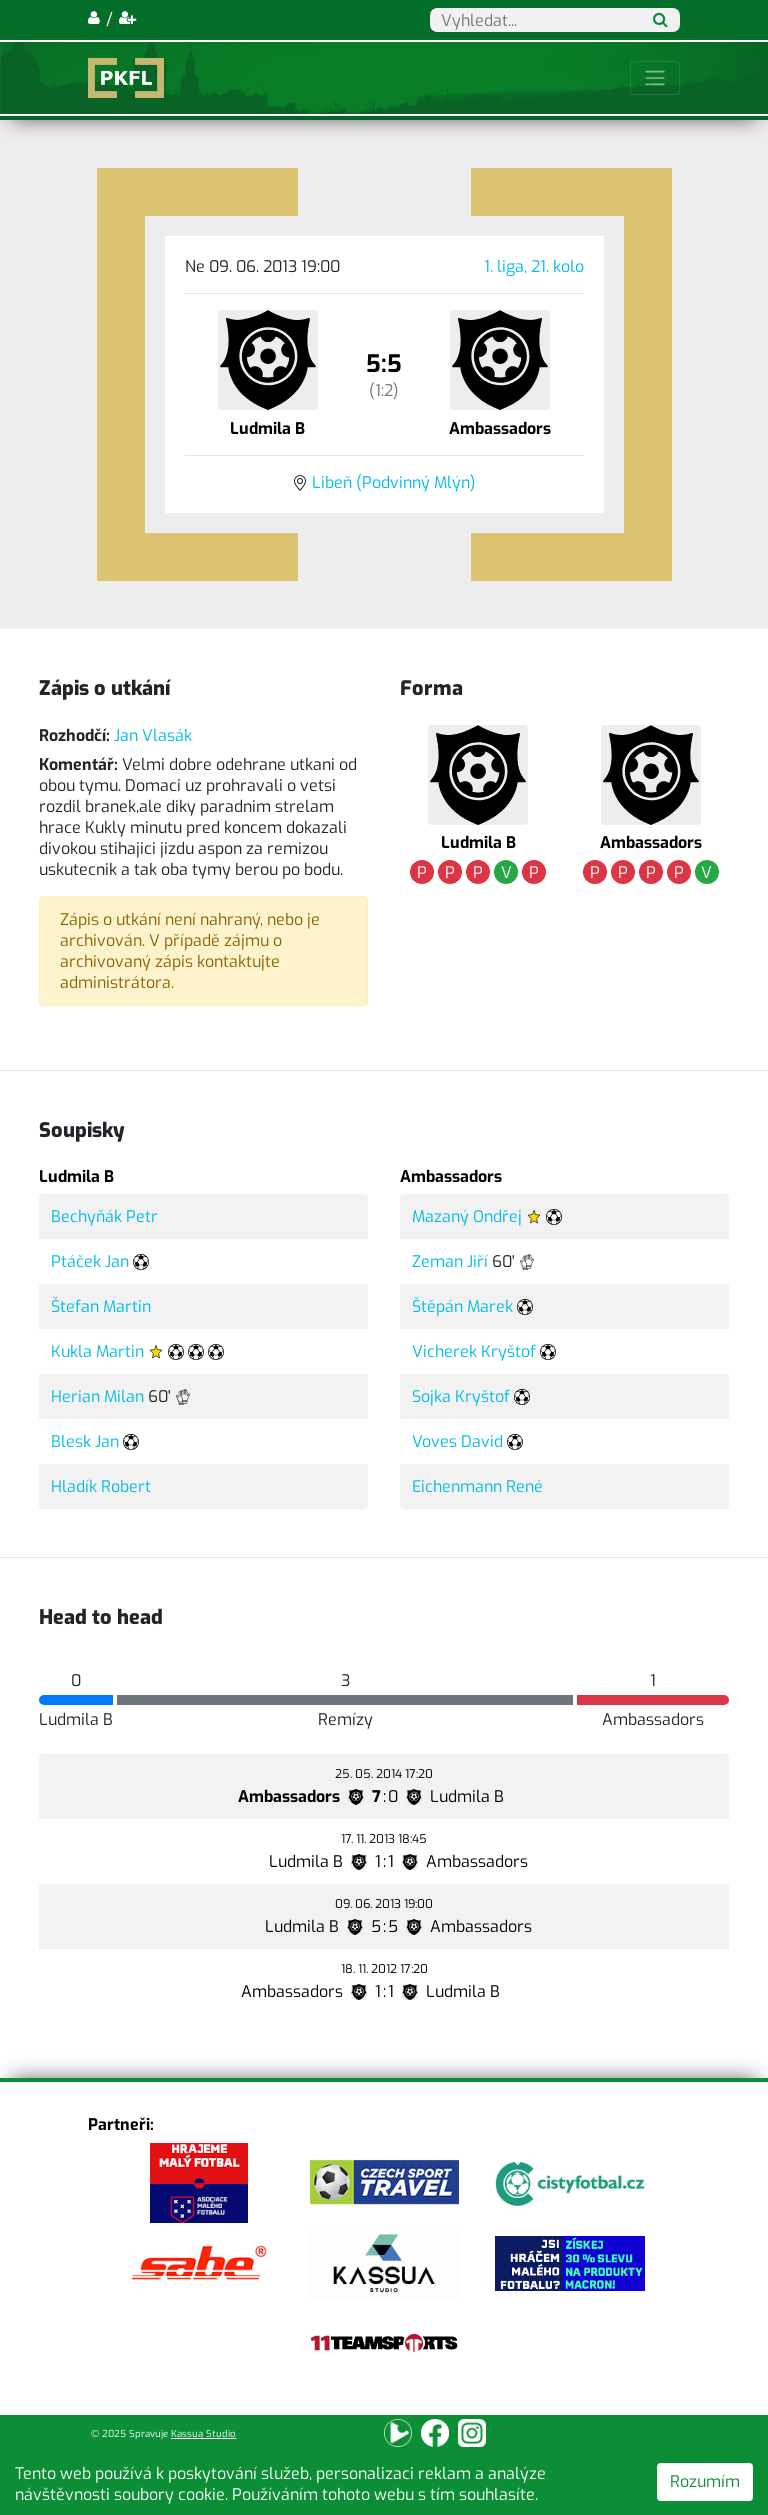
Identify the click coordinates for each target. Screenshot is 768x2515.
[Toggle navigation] (655, 78)
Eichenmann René (477, 1486)
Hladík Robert (101, 1486)
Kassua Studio (203, 2433)
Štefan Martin (101, 1306)
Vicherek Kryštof (474, 1351)
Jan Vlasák (153, 735)
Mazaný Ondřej (467, 1216)
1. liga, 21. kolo (534, 266)
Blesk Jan (85, 1441)
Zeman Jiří (450, 1261)
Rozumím (705, 2481)
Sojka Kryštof (461, 1396)
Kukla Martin (97, 1351)
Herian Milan (97, 1396)
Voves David (457, 1441)
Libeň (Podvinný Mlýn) (394, 482)
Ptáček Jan (90, 1261)
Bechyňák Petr (104, 1216)
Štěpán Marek (462, 1306)
